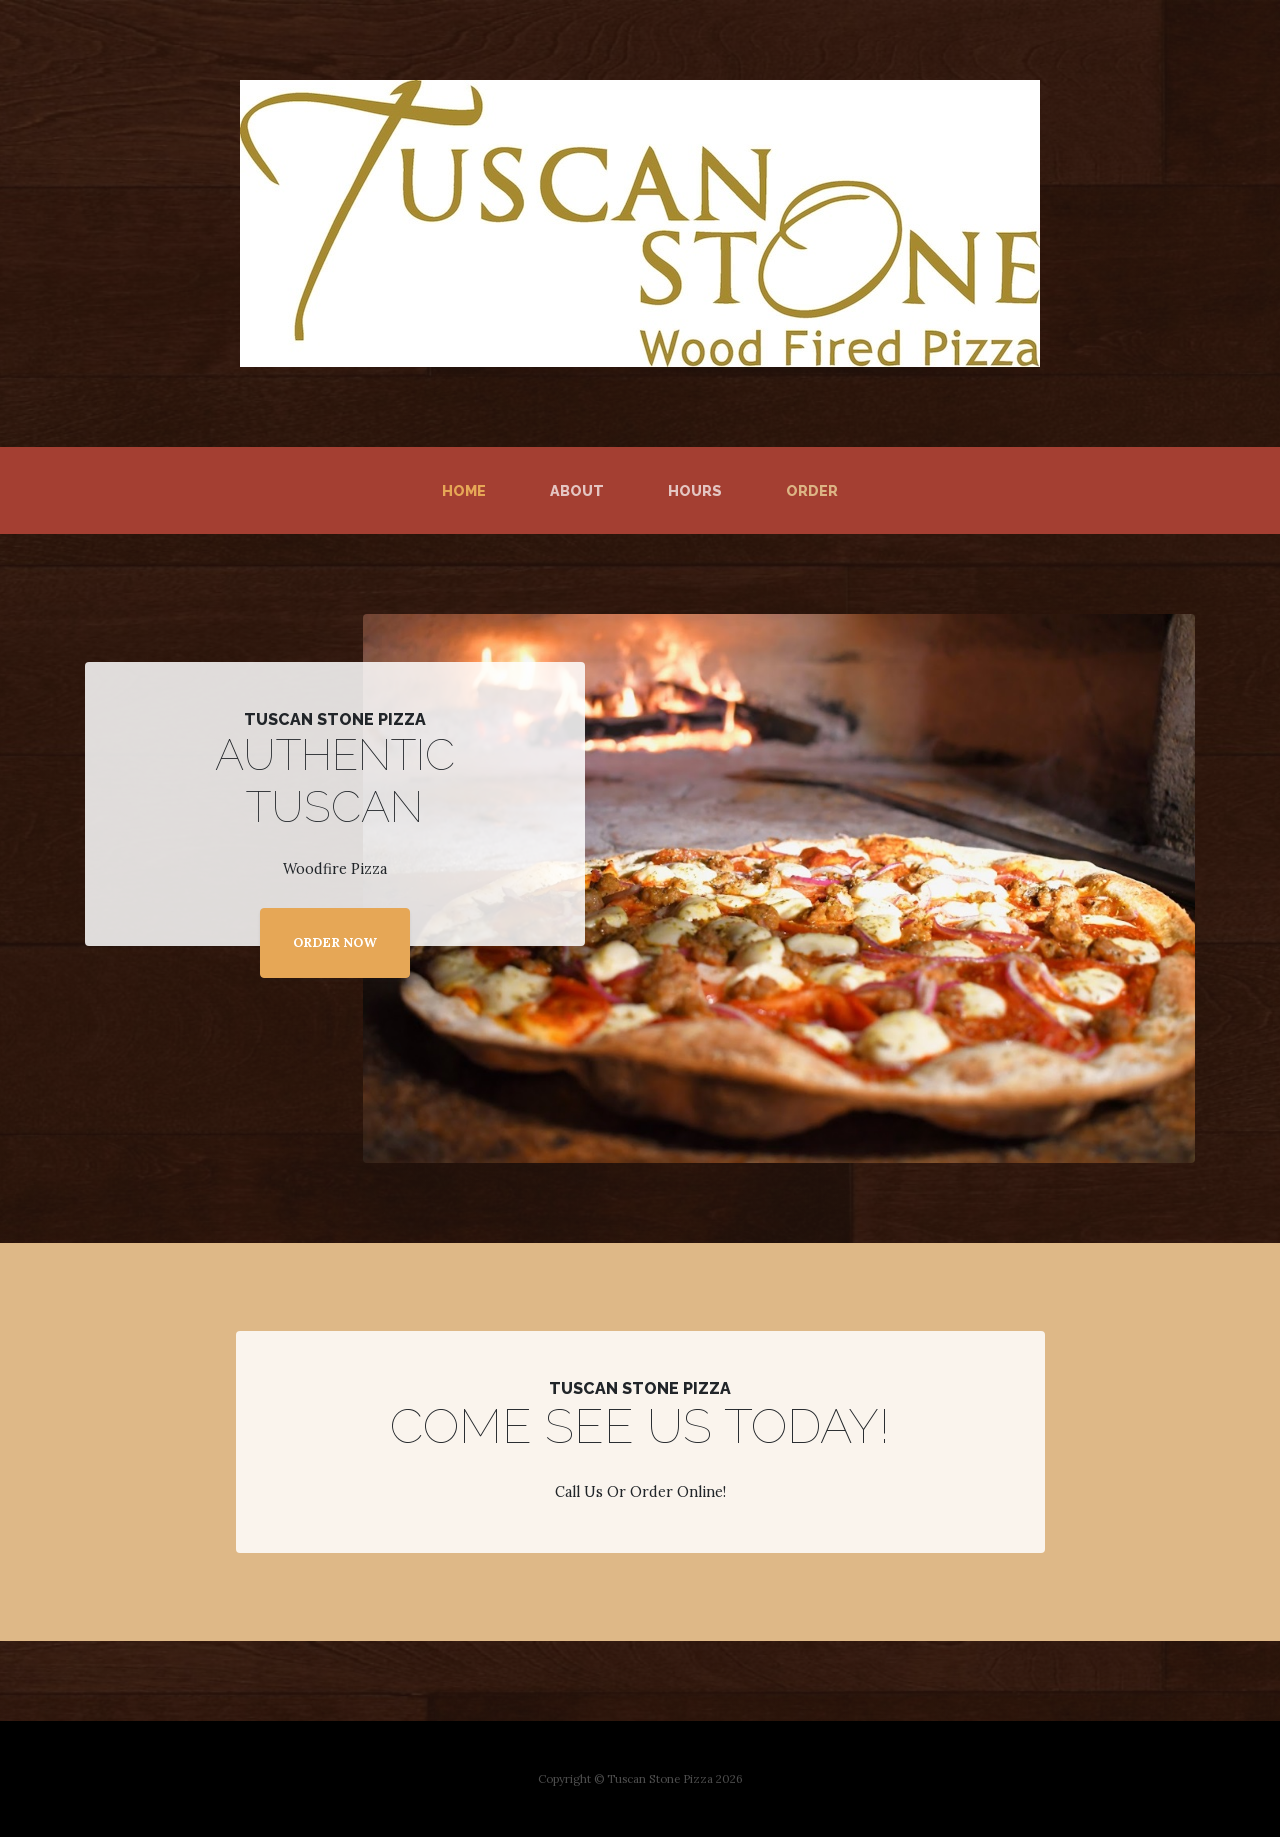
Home (468, 489)
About (577, 490)
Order (812, 490)
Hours (695, 490)
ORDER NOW (335, 942)
